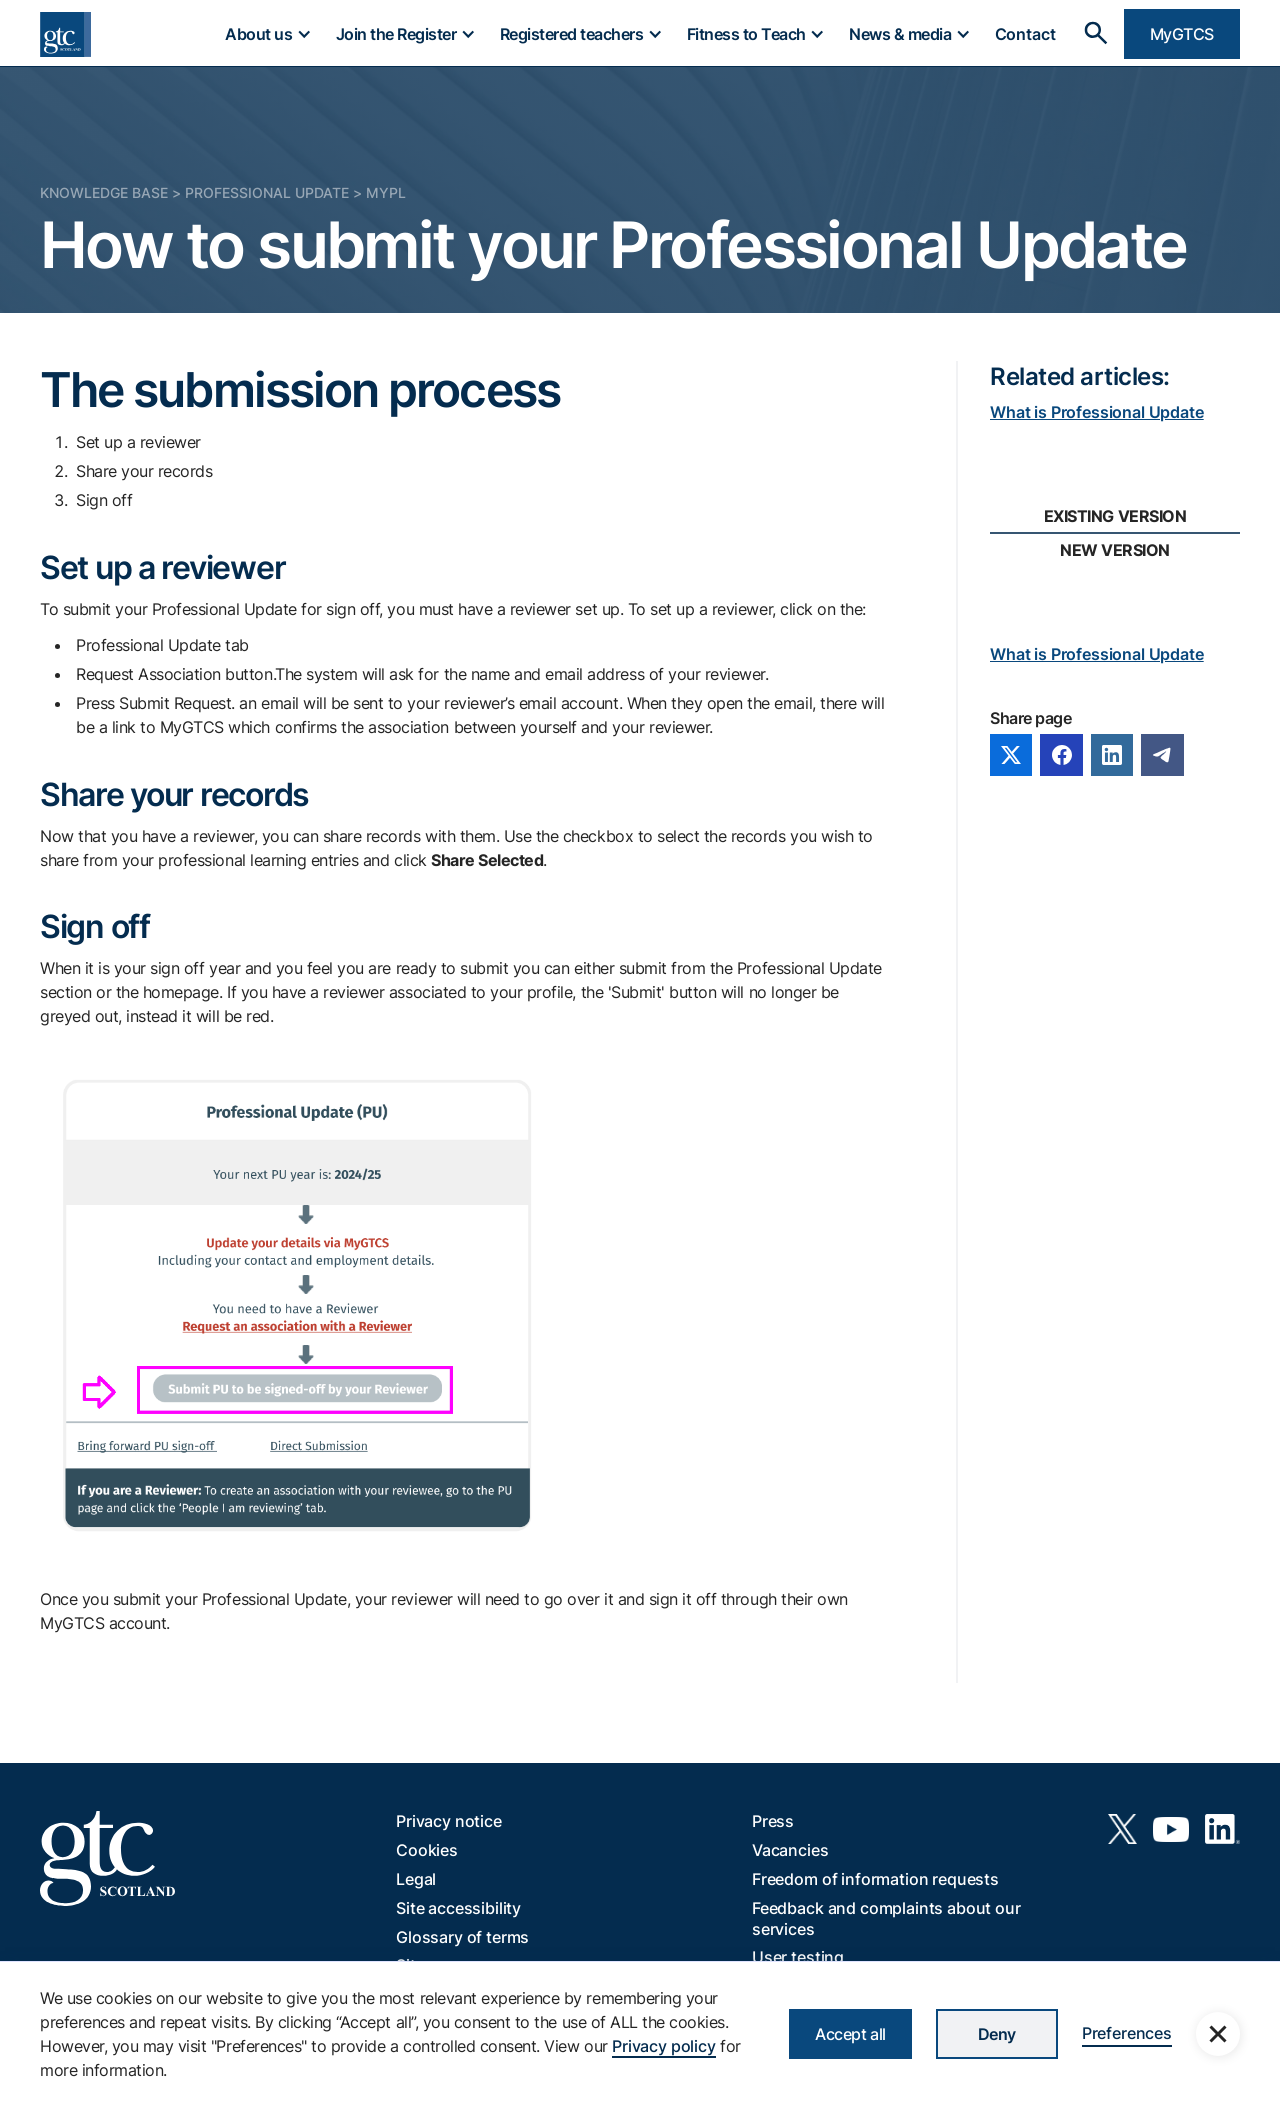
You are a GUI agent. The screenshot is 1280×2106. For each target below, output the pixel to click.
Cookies (427, 1850)
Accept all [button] (850, 2034)
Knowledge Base (104, 192)
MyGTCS (1182, 34)
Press (773, 1821)
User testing (798, 1957)
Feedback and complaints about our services (886, 1918)
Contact (1025, 34)
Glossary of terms (462, 1937)
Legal (416, 1879)
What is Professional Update (1097, 412)
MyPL (386, 192)
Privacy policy (664, 2046)
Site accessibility (458, 1908)
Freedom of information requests (875, 1879)
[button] (267, 34)
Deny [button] (997, 2034)
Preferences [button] (1127, 2033)
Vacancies (790, 1850)
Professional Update (267, 192)
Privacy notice (449, 1821)
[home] (65, 34)
